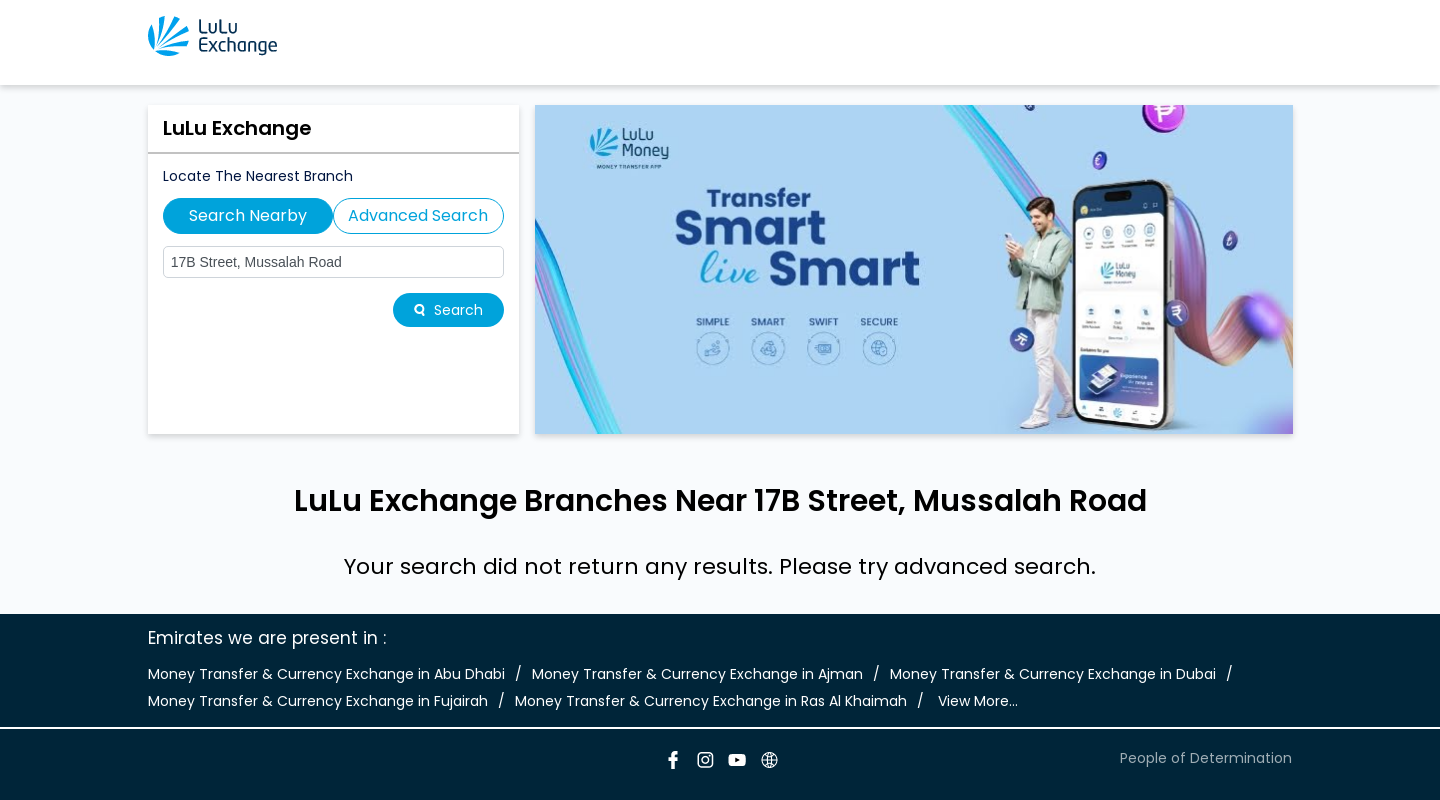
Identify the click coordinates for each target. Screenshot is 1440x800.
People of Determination (1206, 758)
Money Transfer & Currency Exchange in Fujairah (318, 701)
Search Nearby (248, 215)
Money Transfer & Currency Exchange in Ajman (697, 674)
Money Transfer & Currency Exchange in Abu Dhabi (326, 674)
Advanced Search (418, 215)
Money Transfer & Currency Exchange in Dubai (1053, 674)
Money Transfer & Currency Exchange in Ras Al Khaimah (711, 701)
